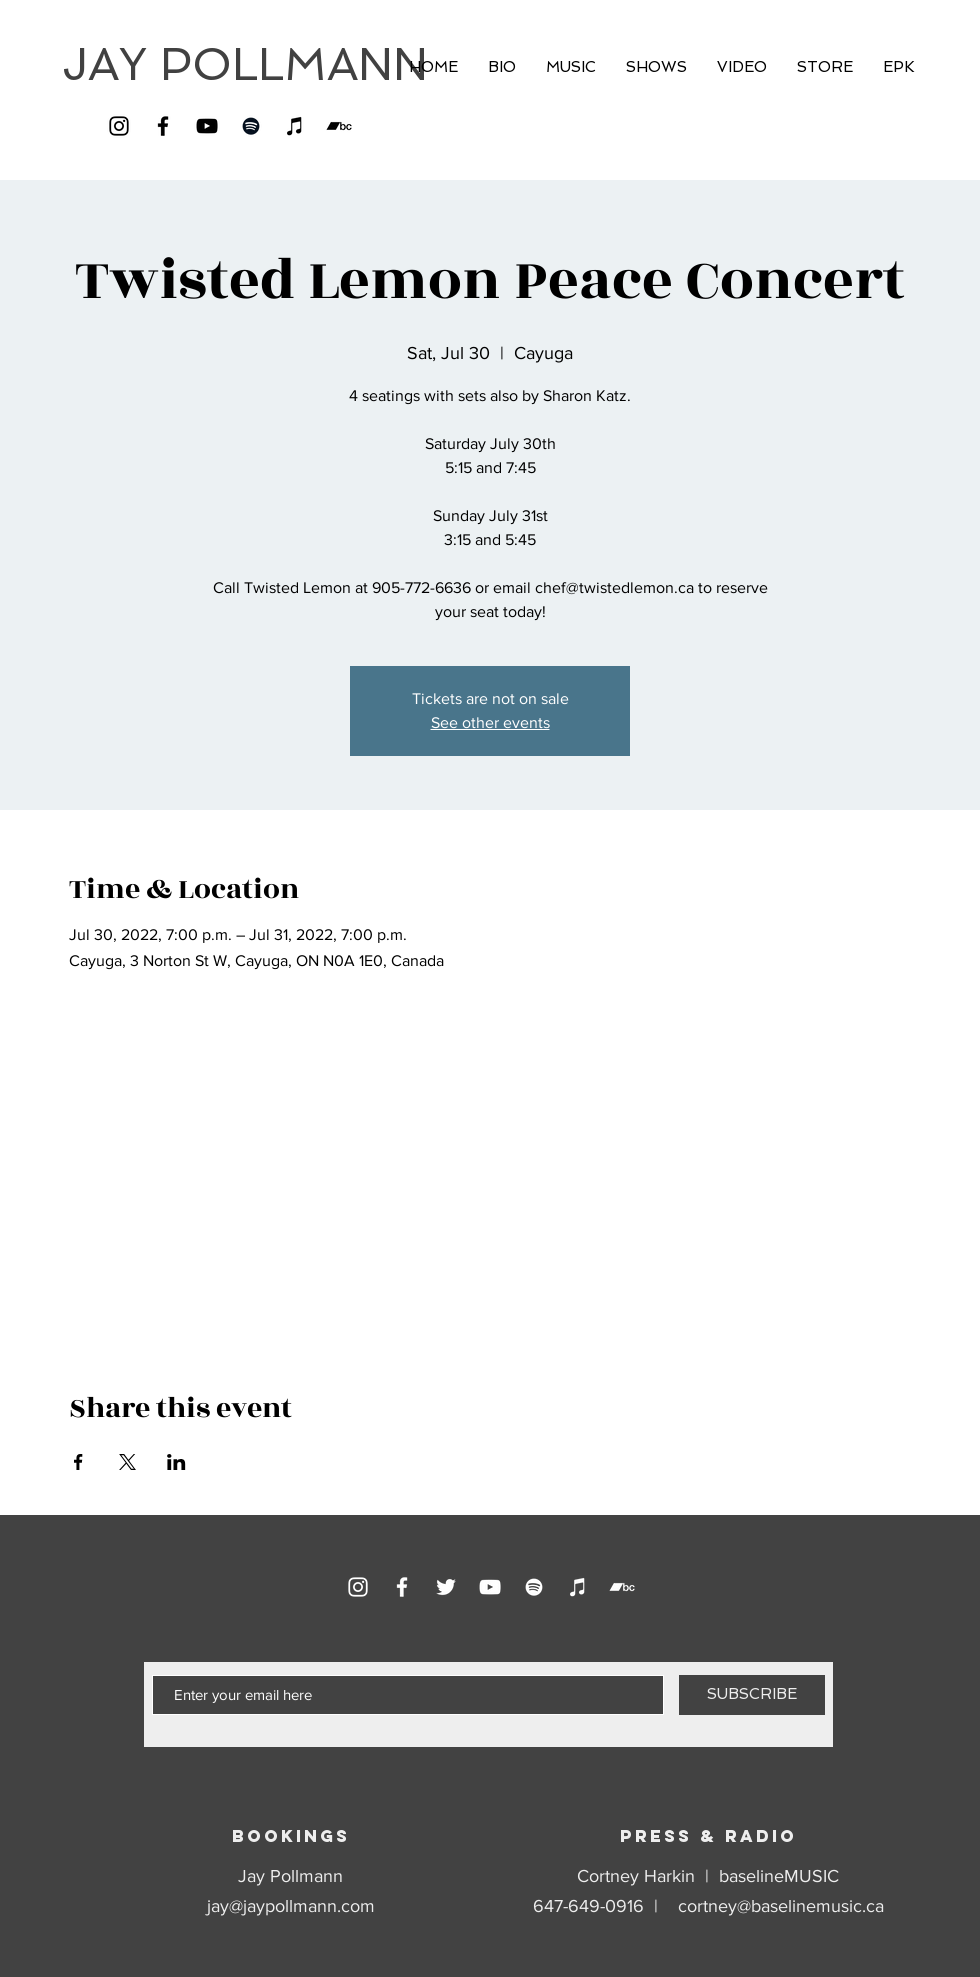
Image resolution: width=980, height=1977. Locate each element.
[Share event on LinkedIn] (176, 1462)
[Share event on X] (127, 1462)
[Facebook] (163, 126)
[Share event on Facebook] (78, 1462)
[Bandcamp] (339, 126)
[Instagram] (119, 126)
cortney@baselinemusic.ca (781, 1906)
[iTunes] (295, 126)
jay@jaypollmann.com (291, 1906)
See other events (490, 722)
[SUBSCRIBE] (752, 1695)
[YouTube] (207, 126)
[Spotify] (251, 126)
